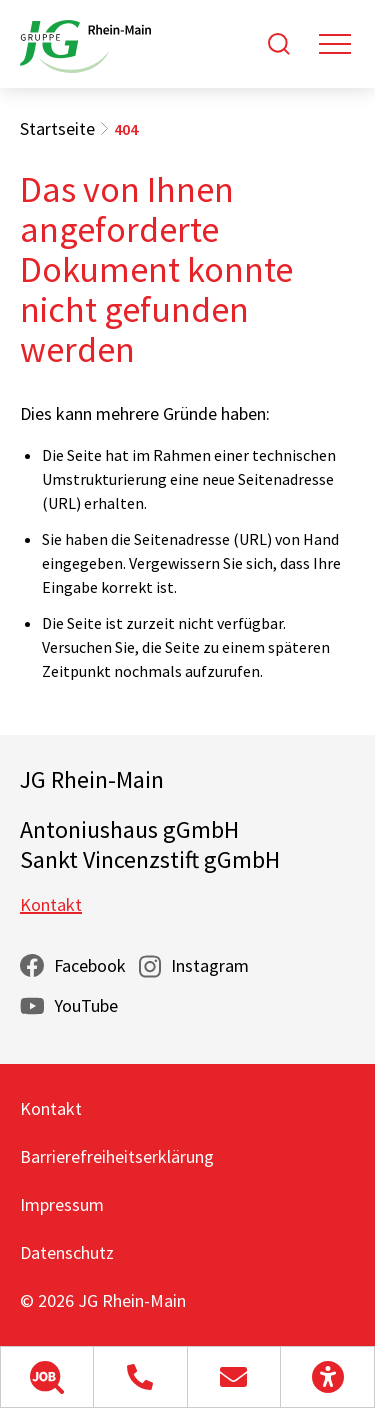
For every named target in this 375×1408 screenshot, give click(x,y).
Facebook (90, 965)
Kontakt (51, 904)
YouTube (86, 1005)
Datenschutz (67, 1252)
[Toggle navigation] (335, 44)
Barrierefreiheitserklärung (117, 1156)
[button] (47, 1377)
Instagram (210, 965)
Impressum (62, 1204)
